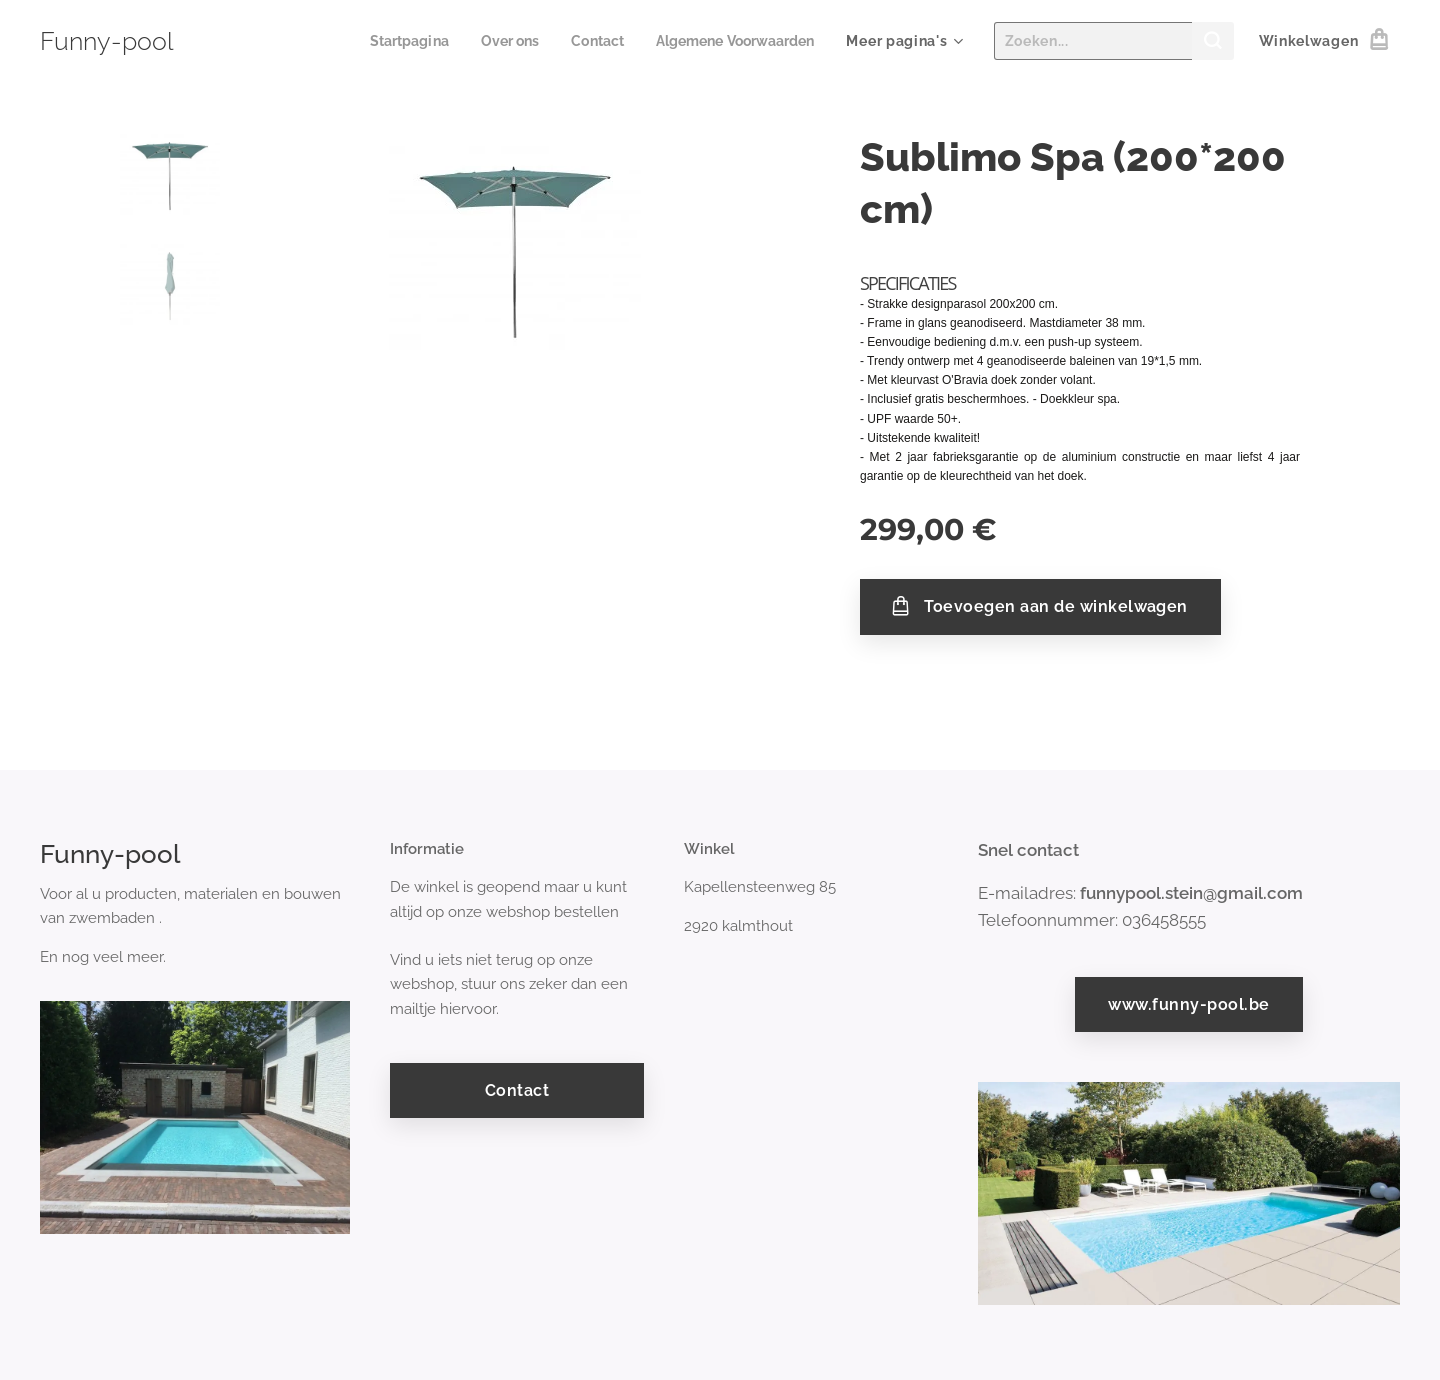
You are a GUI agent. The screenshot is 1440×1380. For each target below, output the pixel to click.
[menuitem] (389, 41)
